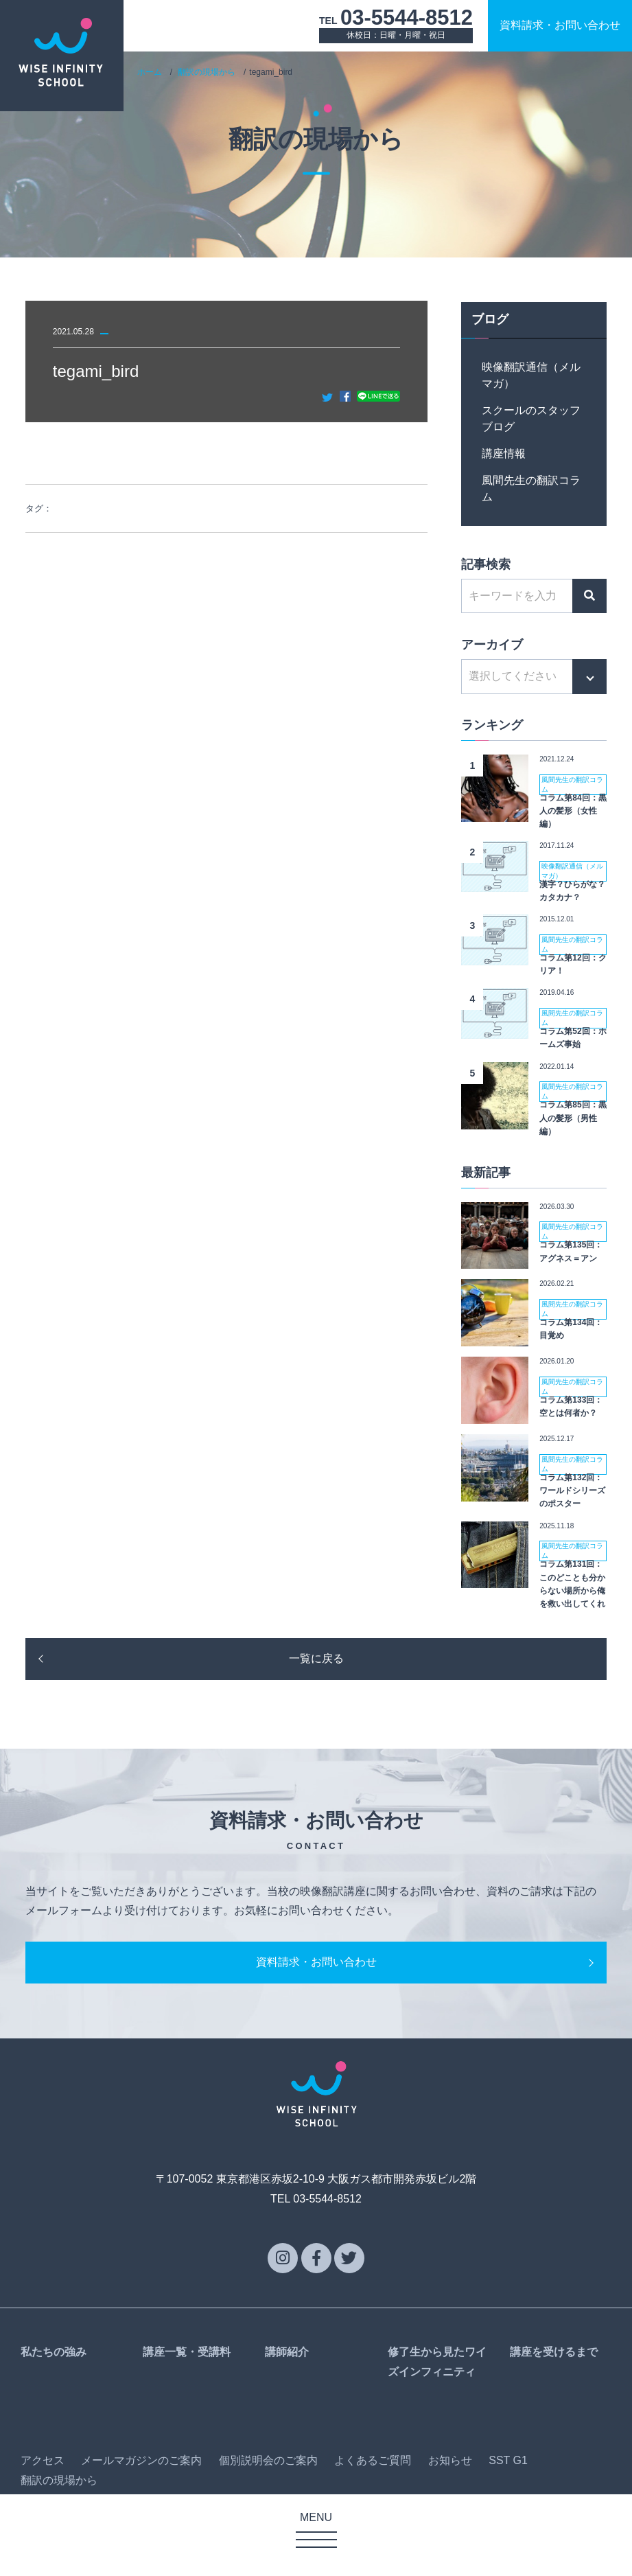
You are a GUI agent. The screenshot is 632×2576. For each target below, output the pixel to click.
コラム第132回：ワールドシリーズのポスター (572, 1490)
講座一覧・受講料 (187, 2352)
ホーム (149, 72)
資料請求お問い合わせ (560, 25)
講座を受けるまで (554, 2352)
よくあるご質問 (372, 2460)
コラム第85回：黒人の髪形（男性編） (572, 1118)
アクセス (43, 2460)
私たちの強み (53, 2352)
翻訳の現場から (206, 72)
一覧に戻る (316, 1658)
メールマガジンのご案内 (141, 2460)
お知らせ (450, 2460)
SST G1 (508, 2460)
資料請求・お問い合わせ (316, 1962)
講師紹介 (287, 2352)
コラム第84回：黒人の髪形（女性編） (572, 811)
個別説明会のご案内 (268, 2460)
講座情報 (504, 453)
